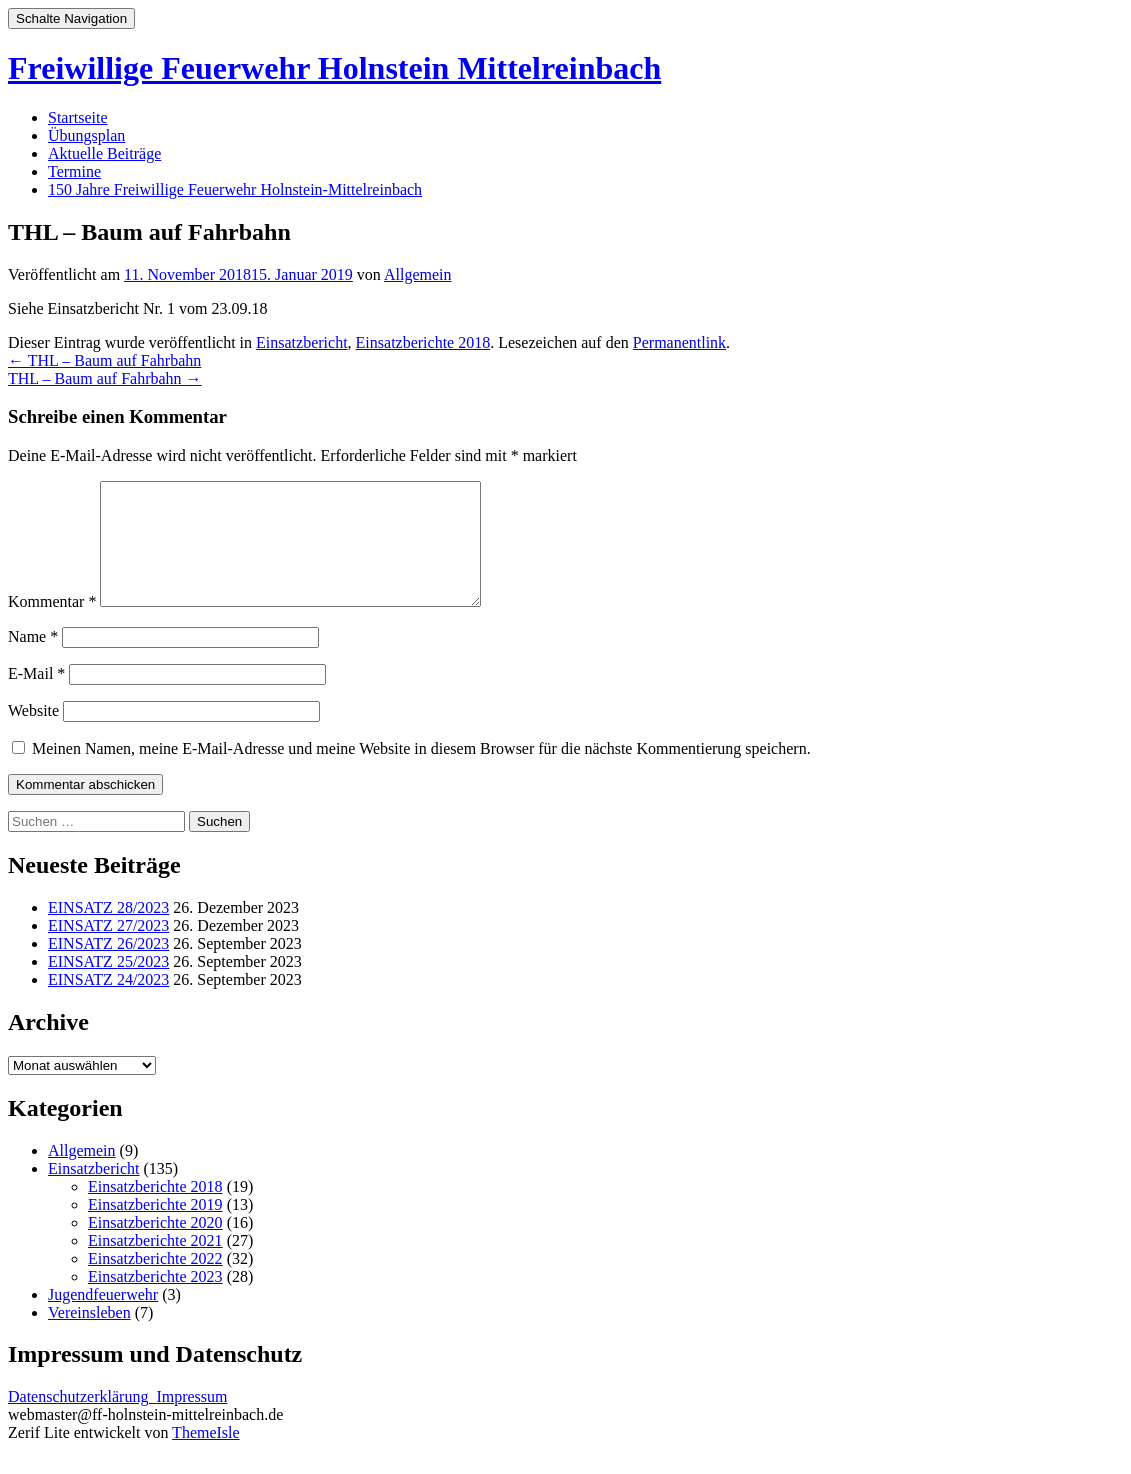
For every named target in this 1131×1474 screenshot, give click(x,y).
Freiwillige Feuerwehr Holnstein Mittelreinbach (334, 68)
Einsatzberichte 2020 (155, 1246)
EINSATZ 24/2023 (108, 1003)
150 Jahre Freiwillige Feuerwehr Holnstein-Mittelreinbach (235, 189)
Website (33, 734)
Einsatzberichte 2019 (155, 1228)
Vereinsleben (89, 1336)
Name (33, 660)
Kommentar (52, 625)
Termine (74, 171)
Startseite (78, 117)
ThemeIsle (206, 1456)
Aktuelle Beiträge (104, 153)
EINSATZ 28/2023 (108, 931)
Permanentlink (679, 342)
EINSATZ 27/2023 (108, 949)
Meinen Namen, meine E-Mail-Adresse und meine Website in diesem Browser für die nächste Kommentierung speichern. (421, 772)
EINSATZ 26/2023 (108, 967)
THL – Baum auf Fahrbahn (104, 360)
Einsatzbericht (302, 342)
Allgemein (418, 274)
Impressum (191, 1420)
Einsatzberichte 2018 (423, 342)
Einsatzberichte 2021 (155, 1264)
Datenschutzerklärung (82, 1420)
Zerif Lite (41, 1456)
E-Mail (36, 697)
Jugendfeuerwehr (103, 1318)
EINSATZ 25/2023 (108, 985)
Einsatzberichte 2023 (155, 1300)
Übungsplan (86, 135)
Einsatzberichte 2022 (155, 1282)
